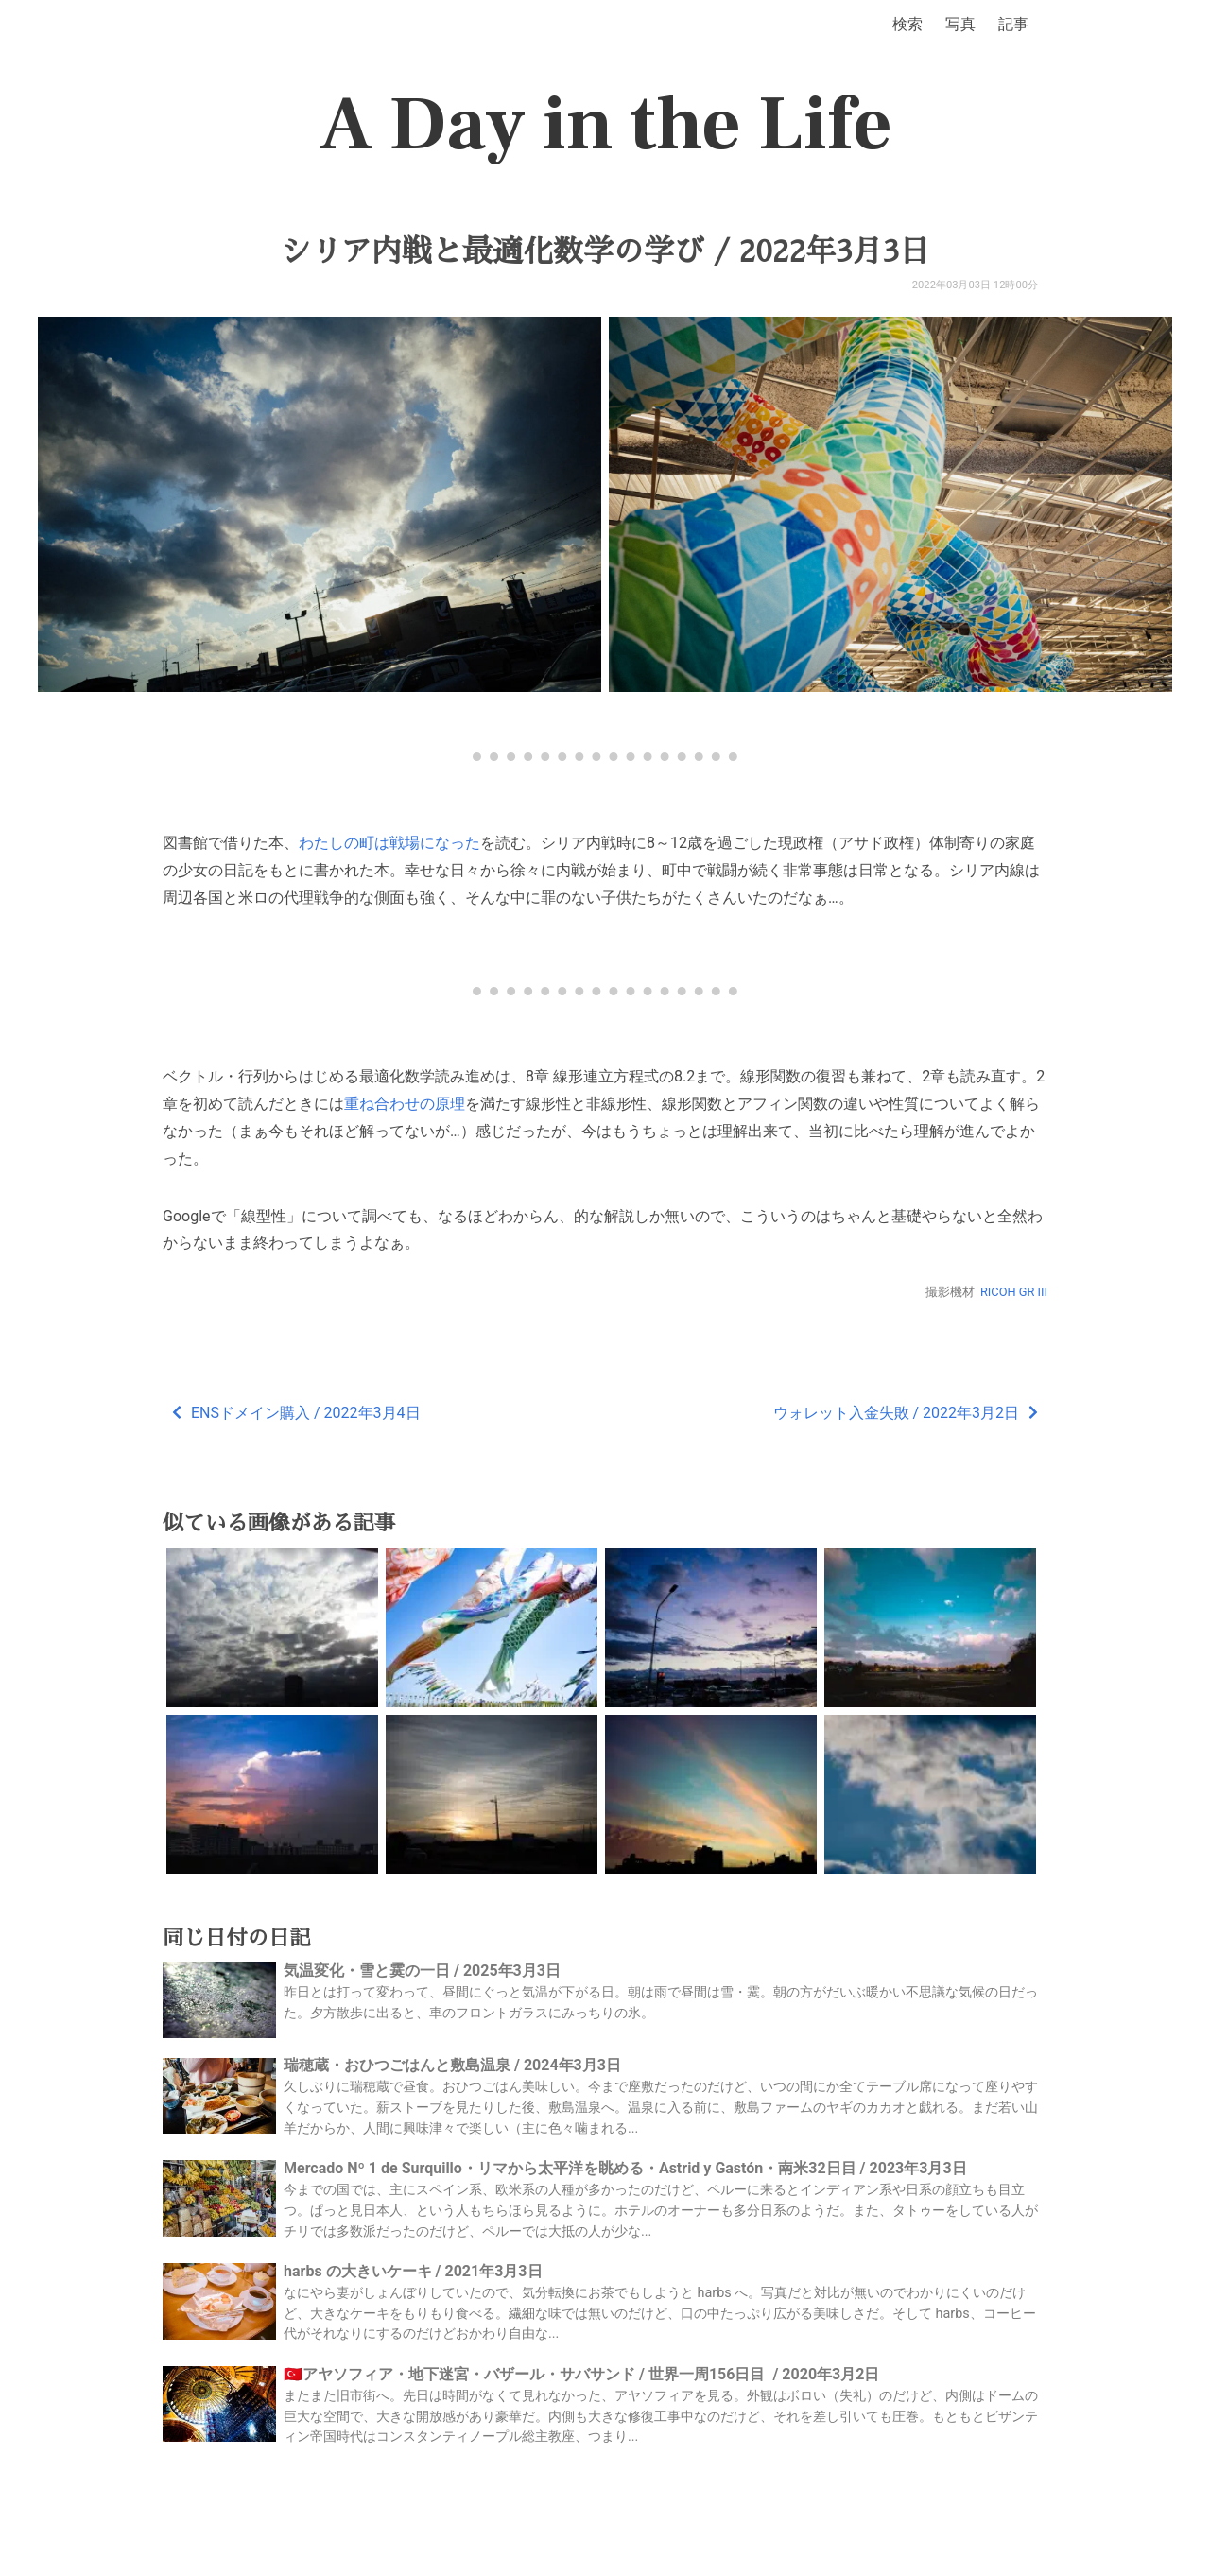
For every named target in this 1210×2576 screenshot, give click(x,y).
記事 (1013, 24)
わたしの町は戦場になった (389, 843)
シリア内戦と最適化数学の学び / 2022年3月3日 (605, 251)
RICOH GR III (1013, 1292)
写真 (960, 24)
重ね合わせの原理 (404, 1104)
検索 (907, 24)
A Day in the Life (605, 125)
